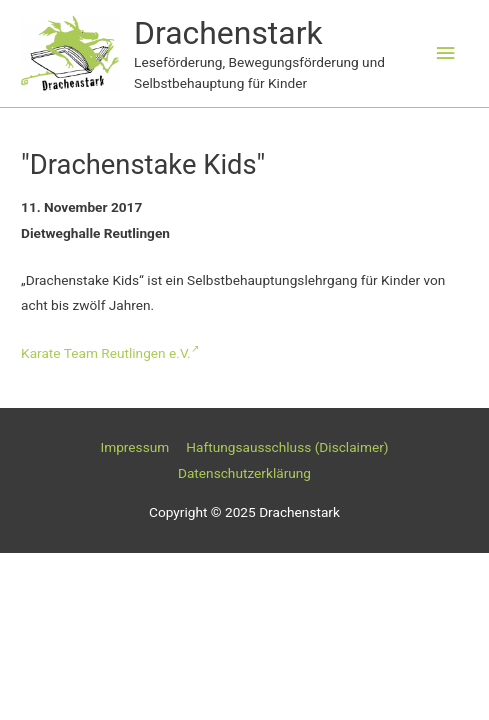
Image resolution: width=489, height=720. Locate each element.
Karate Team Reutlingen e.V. (110, 353)
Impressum (134, 447)
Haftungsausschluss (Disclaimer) (287, 447)
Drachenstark (228, 33)
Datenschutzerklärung (244, 473)
